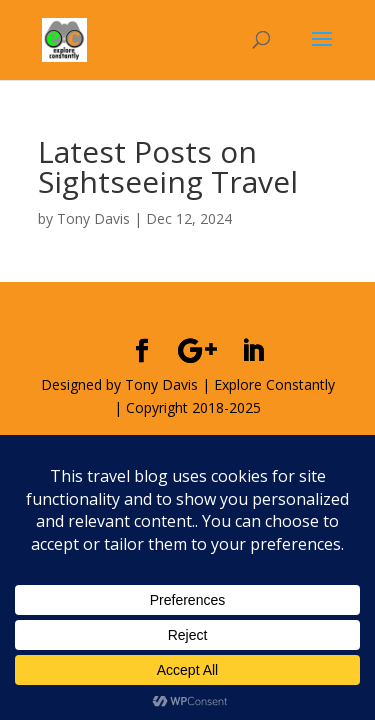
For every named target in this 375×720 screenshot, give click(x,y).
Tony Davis (93, 218)
